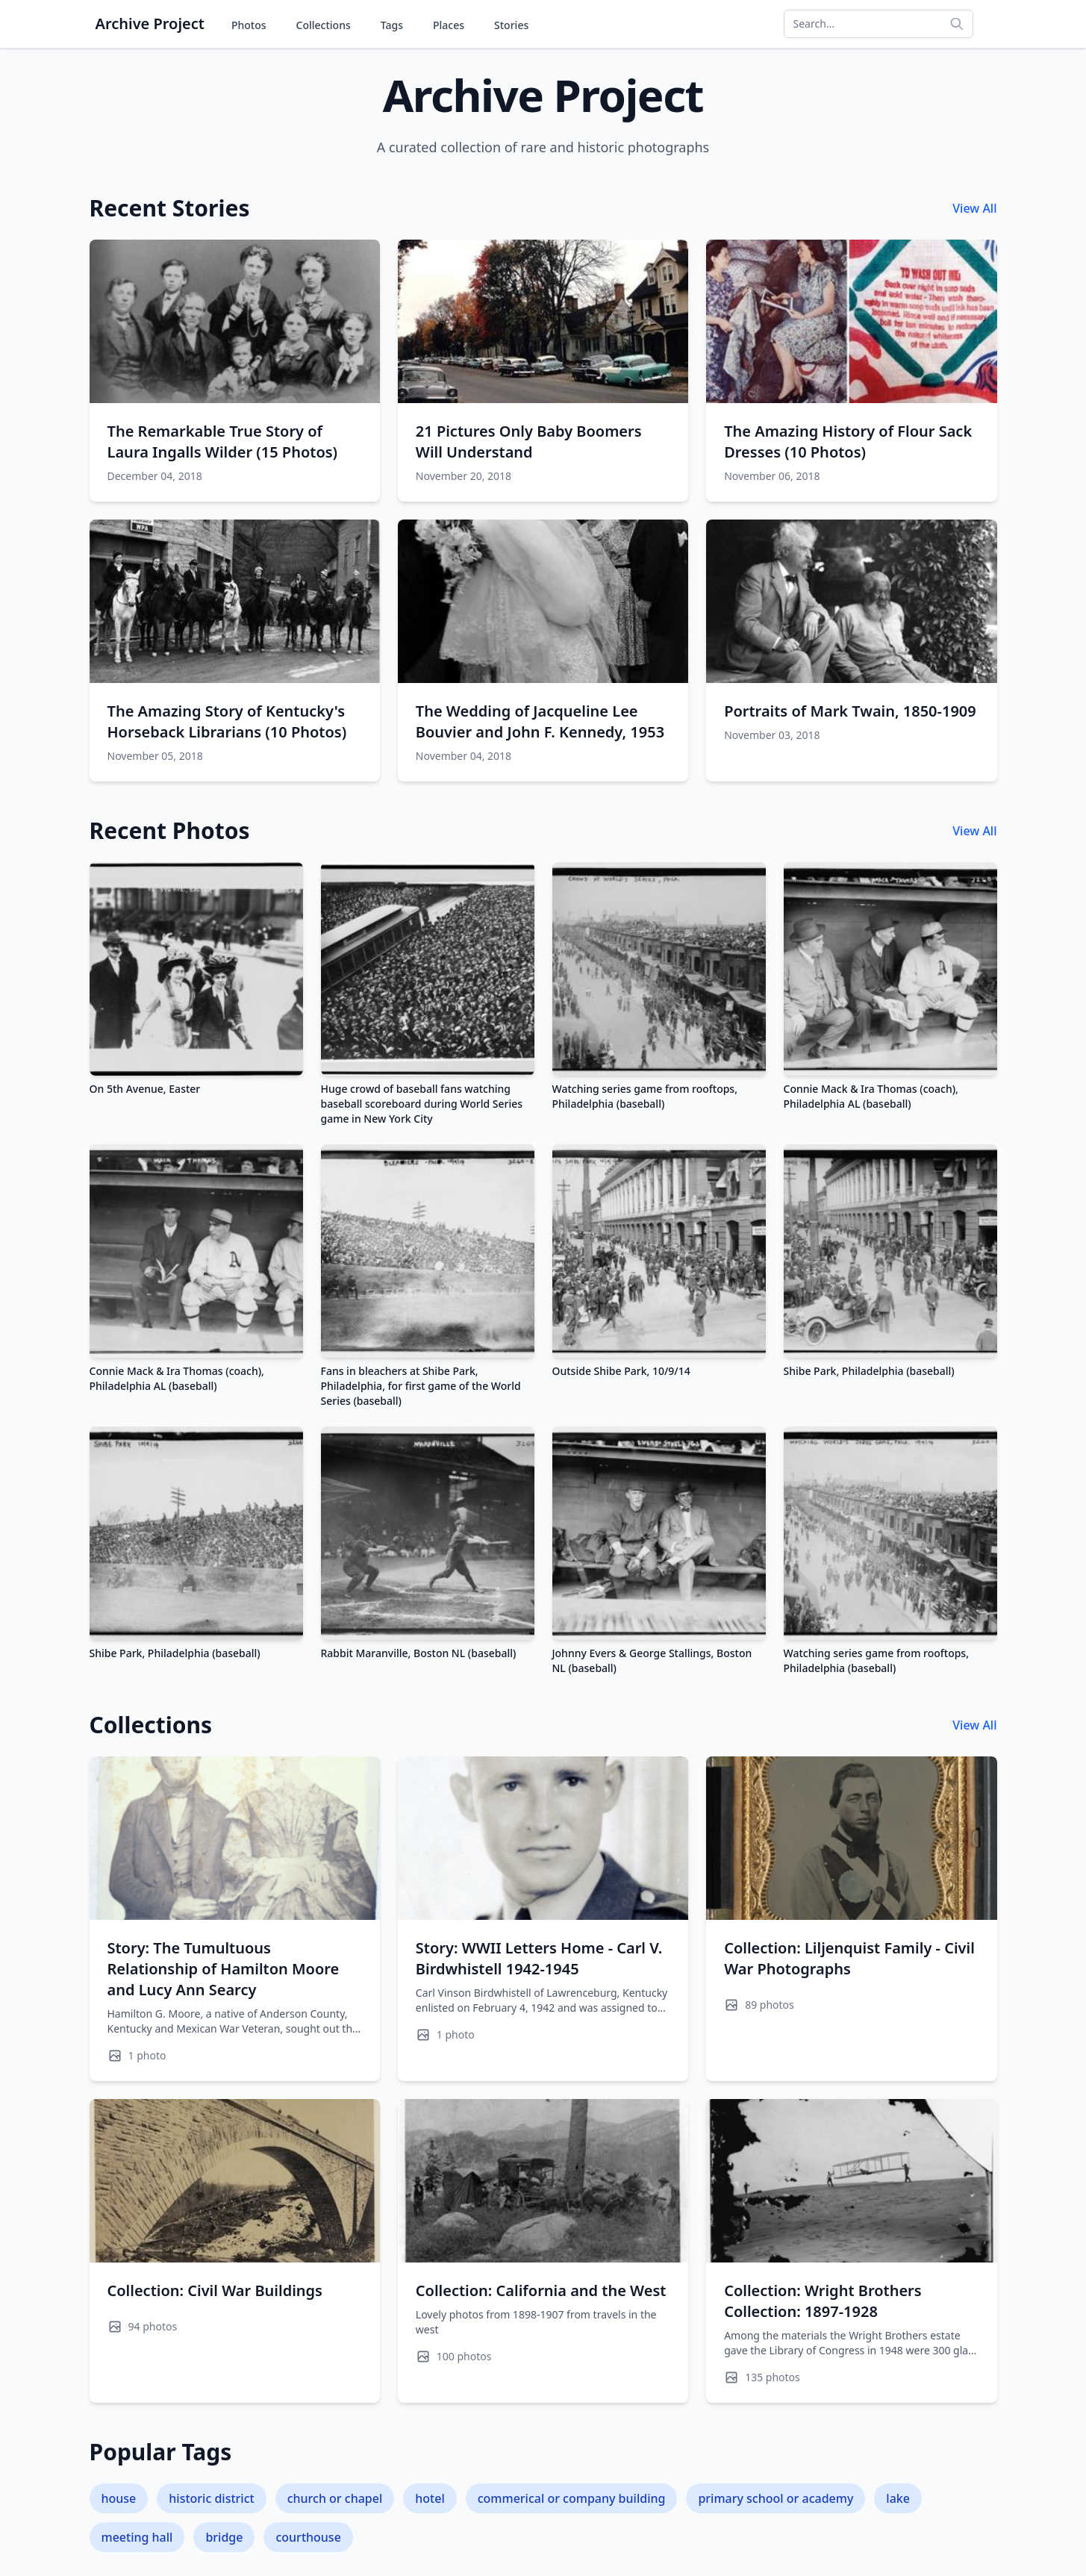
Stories (511, 25)
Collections (323, 25)
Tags (392, 25)
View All (974, 208)
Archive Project (150, 23)
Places (448, 25)
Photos (248, 25)
